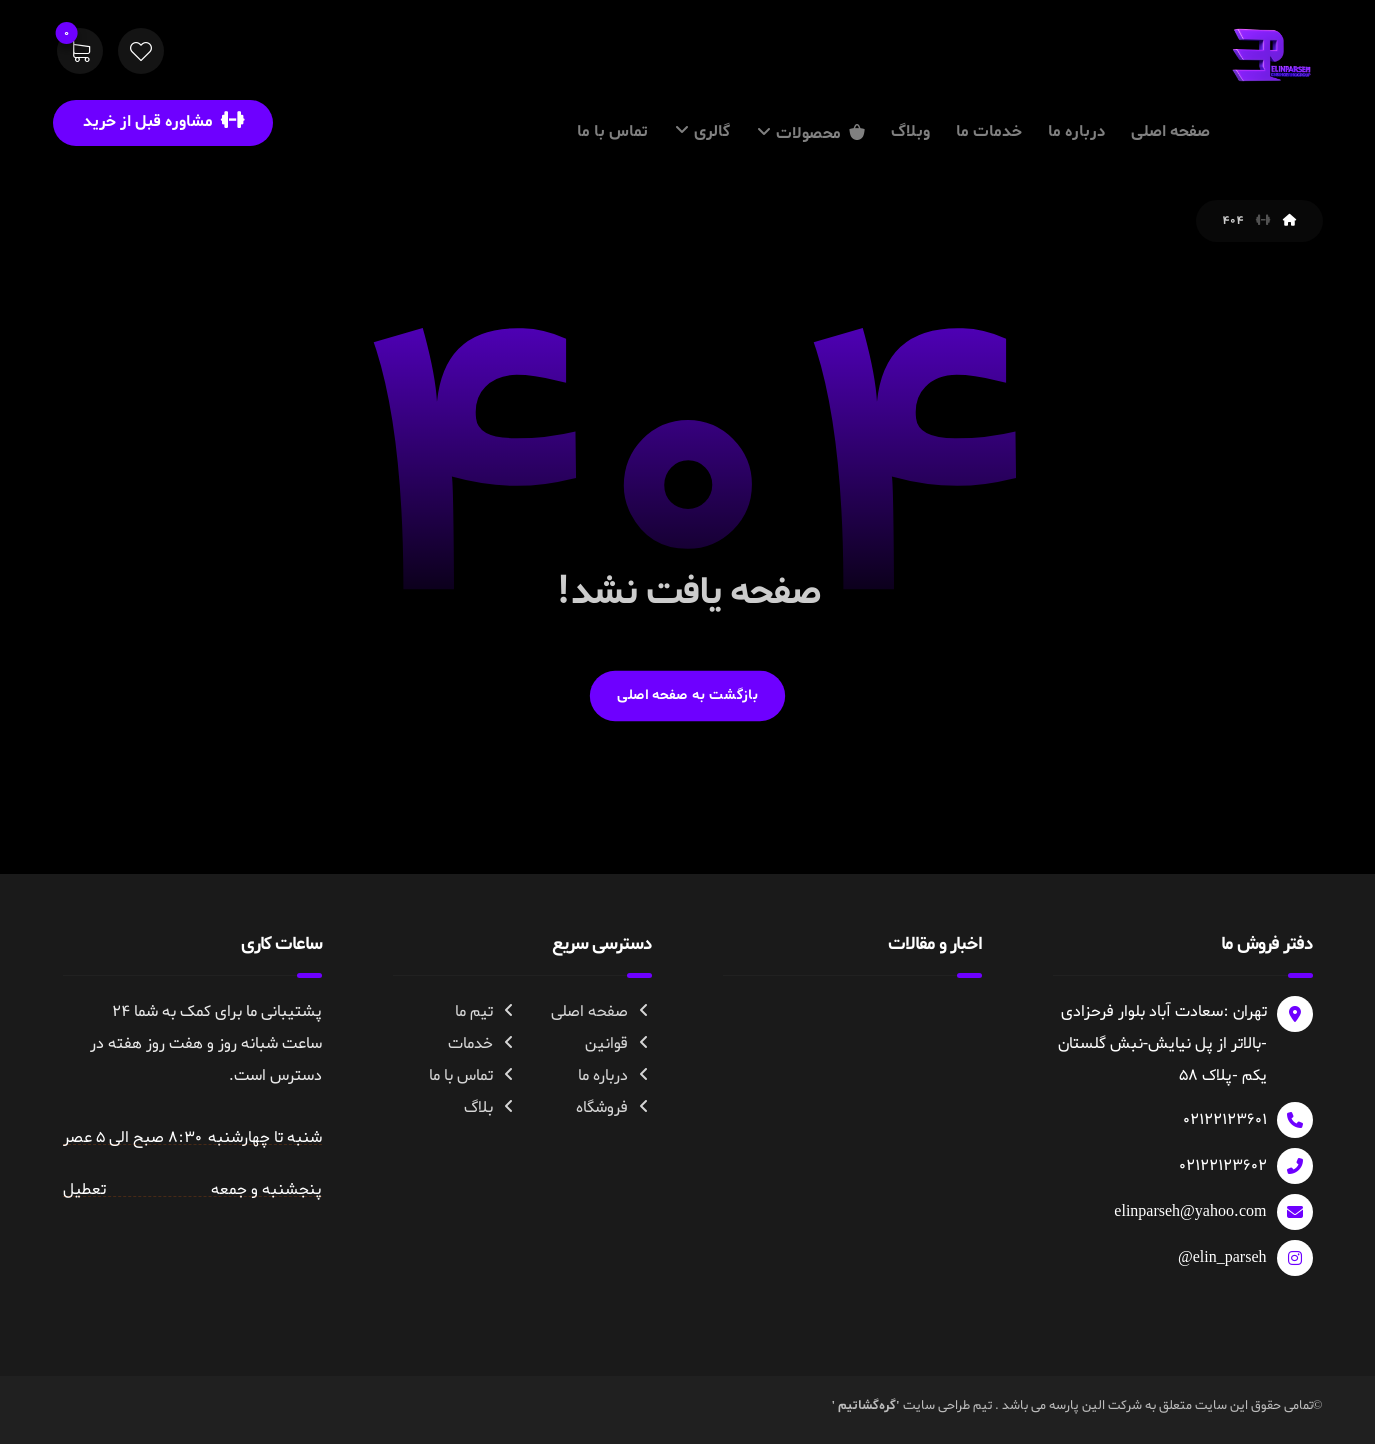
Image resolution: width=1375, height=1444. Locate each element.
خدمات (482, 1044)
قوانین (618, 1044)
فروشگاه (614, 1108)
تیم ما (486, 1012)
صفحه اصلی (601, 1012)
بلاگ (490, 1108)
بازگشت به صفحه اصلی (687, 695)
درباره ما (615, 1076)
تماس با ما (473, 1076)
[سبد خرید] (80, 55)
